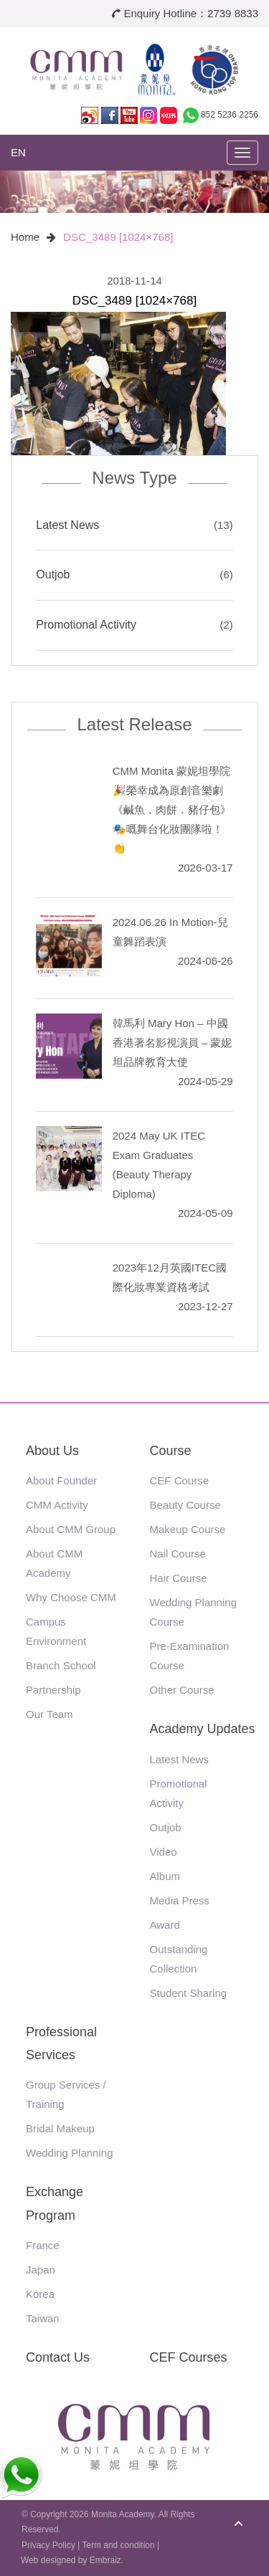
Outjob (53, 574)
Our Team (49, 1714)
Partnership (53, 1690)
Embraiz (105, 2560)
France (43, 2245)
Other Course (182, 1690)
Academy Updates (202, 1729)
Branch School (61, 1665)
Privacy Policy (48, 2545)
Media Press (179, 1900)
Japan (40, 2269)
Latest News (67, 525)
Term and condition (118, 2545)
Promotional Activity (86, 625)
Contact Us (58, 2357)
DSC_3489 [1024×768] (118, 237)
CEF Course (179, 1480)
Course (171, 1451)
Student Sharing (188, 1993)
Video (163, 1852)
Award (165, 1925)
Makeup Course (188, 1529)
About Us (52, 1451)
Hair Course (178, 1578)
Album (165, 1876)
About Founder (61, 1480)
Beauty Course (185, 1505)
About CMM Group (70, 1529)
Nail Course (178, 1553)
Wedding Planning (69, 2153)
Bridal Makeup (60, 2128)
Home (25, 237)
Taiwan (43, 2318)
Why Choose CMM (71, 1597)
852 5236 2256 (229, 115)
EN (18, 152)
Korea (40, 2294)
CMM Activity (57, 1505)
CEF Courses (188, 2357)
